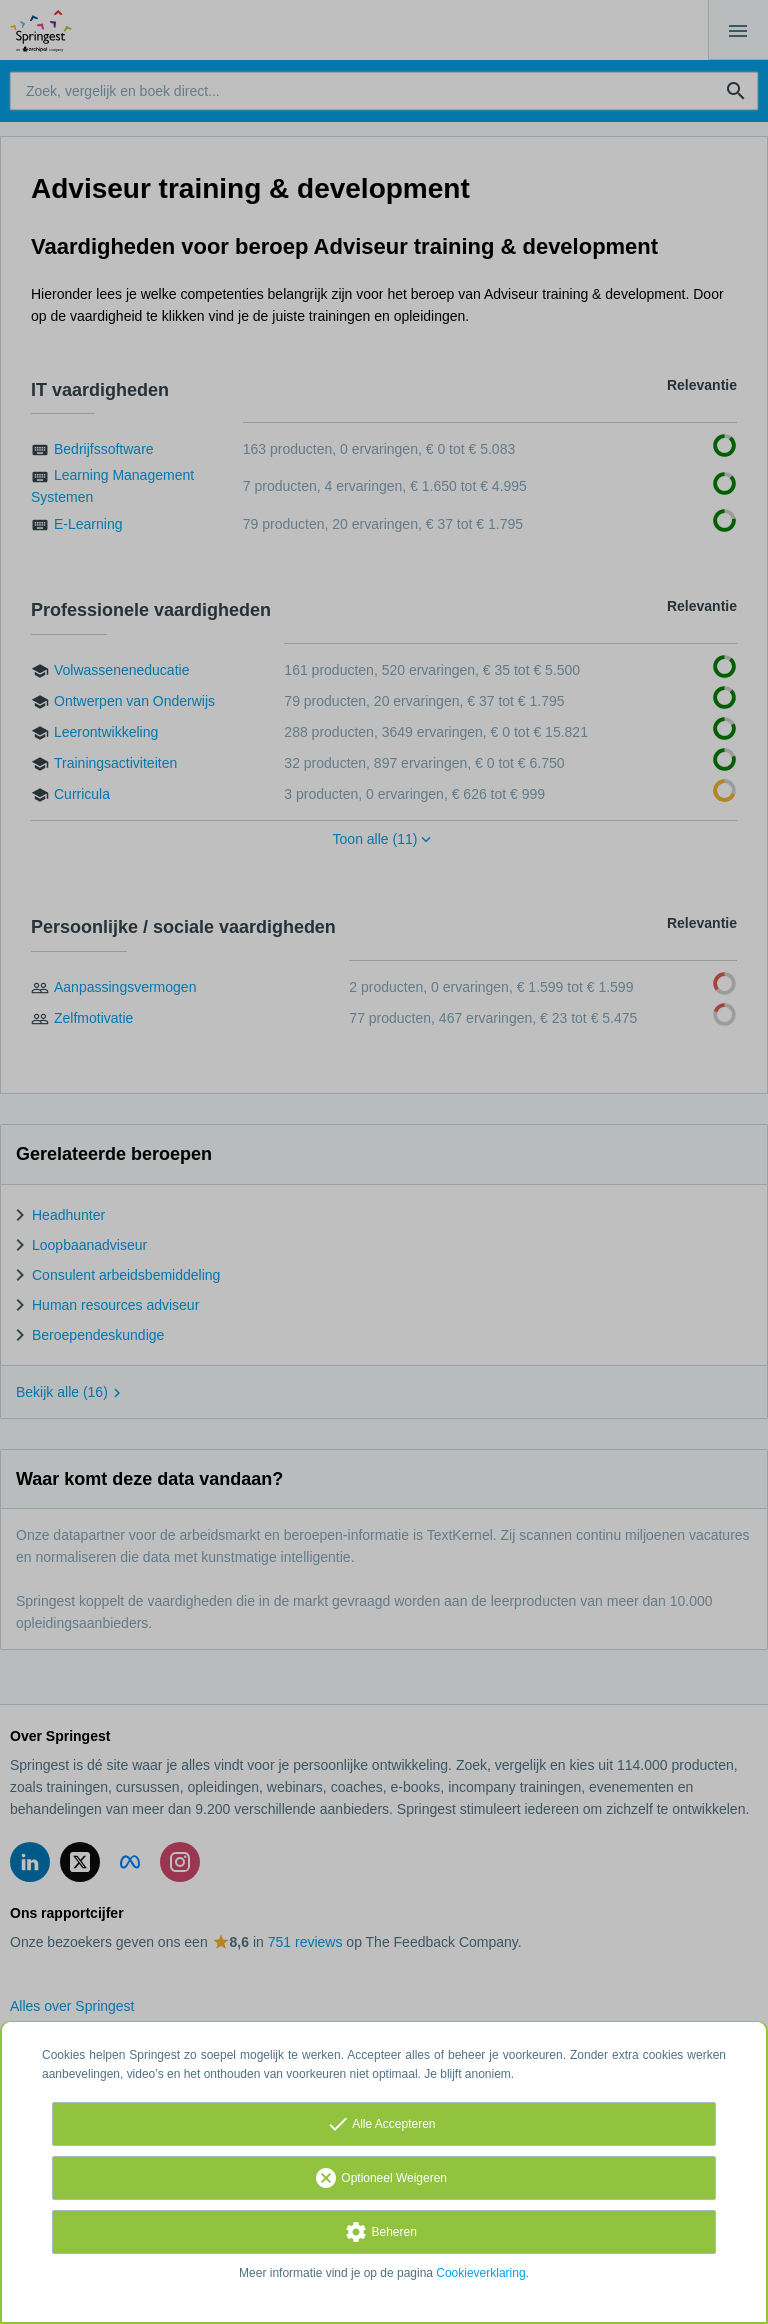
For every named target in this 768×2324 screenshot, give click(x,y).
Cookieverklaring (480, 2273)
